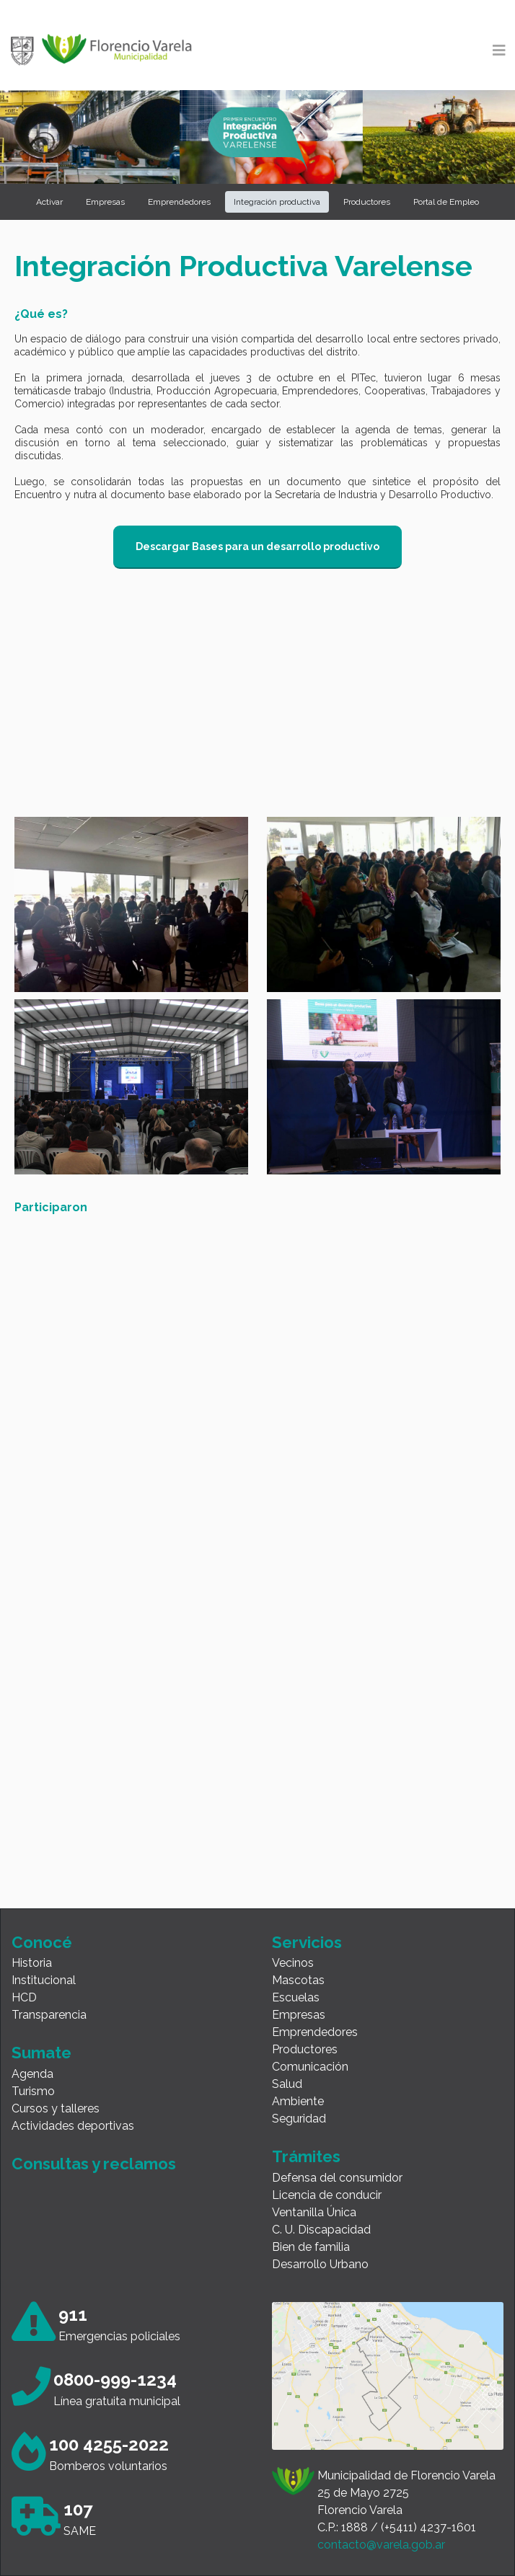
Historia (32, 1963)
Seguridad (299, 2118)
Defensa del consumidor (337, 2178)
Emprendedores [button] (179, 202)
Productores (305, 2049)
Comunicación (310, 2066)
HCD (24, 1997)
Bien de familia (311, 2247)
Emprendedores (315, 2032)
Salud (287, 2084)
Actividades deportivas (73, 2126)
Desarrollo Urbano (320, 2264)
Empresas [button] (105, 202)
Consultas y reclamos (94, 2163)
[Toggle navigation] (499, 50)
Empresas (298, 2015)
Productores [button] (366, 202)
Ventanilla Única (314, 2212)
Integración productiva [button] (277, 202)
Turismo (33, 2091)
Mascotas (298, 1980)
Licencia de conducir (327, 2195)
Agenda (32, 2074)
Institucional (44, 1980)
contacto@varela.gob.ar (381, 2544)
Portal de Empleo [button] (446, 202)
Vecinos (293, 1963)
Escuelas (296, 1997)
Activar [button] (49, 202)
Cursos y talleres (56, 2108)
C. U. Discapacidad (321, 2229)
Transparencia (49, 2015)
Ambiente (298, 2101)
